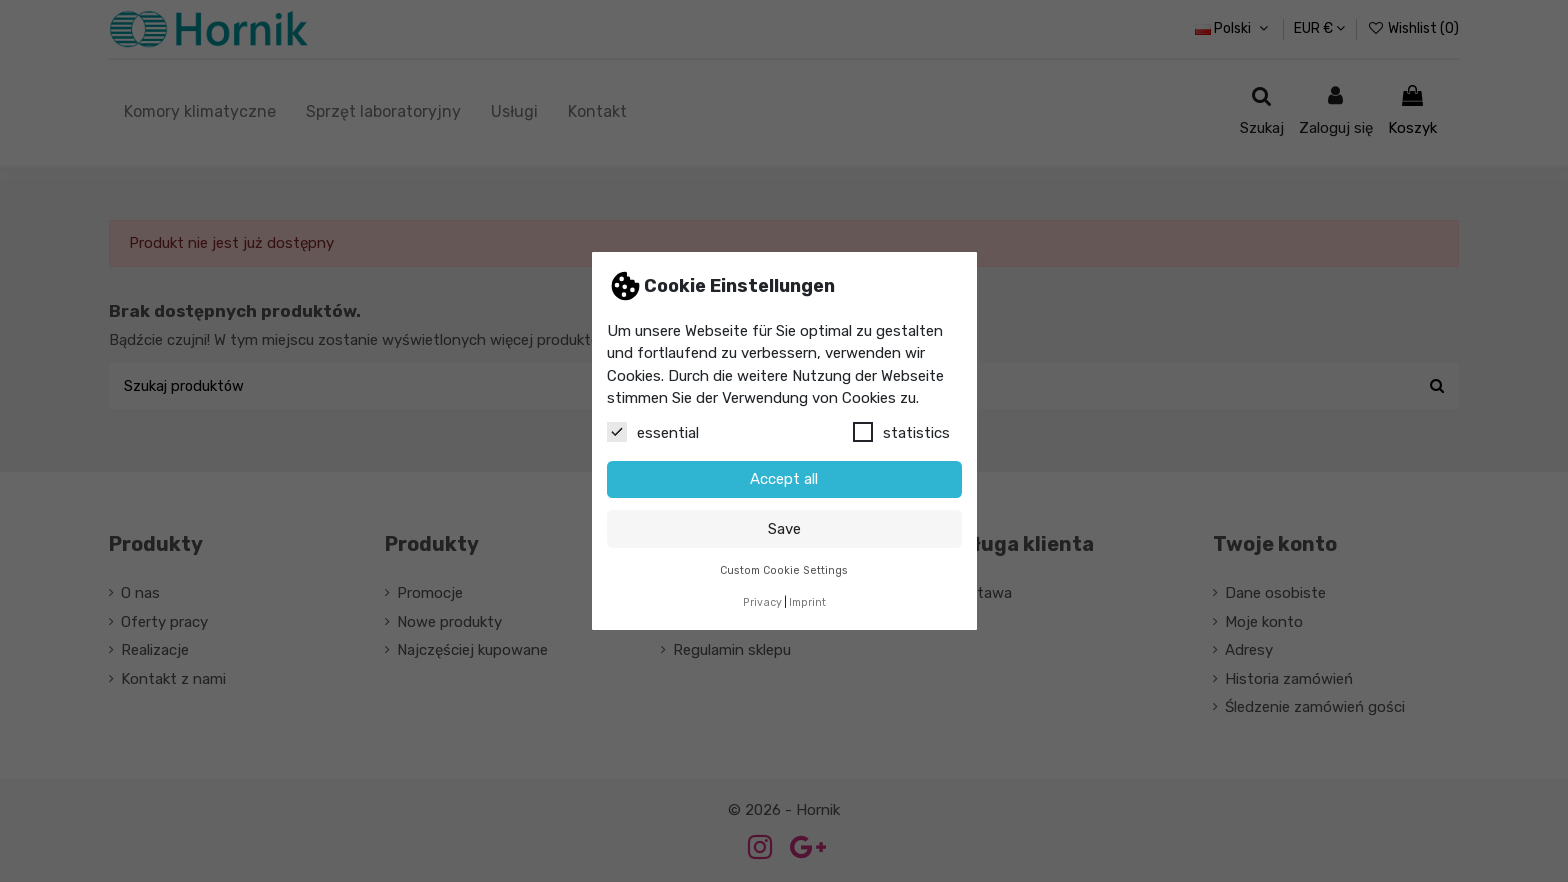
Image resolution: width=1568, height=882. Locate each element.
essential (653, 432)
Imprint (807, 602)
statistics (901, 432)
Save (784, 529)
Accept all (784, 479)
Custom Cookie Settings (784, 570)
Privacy (762, 602)
